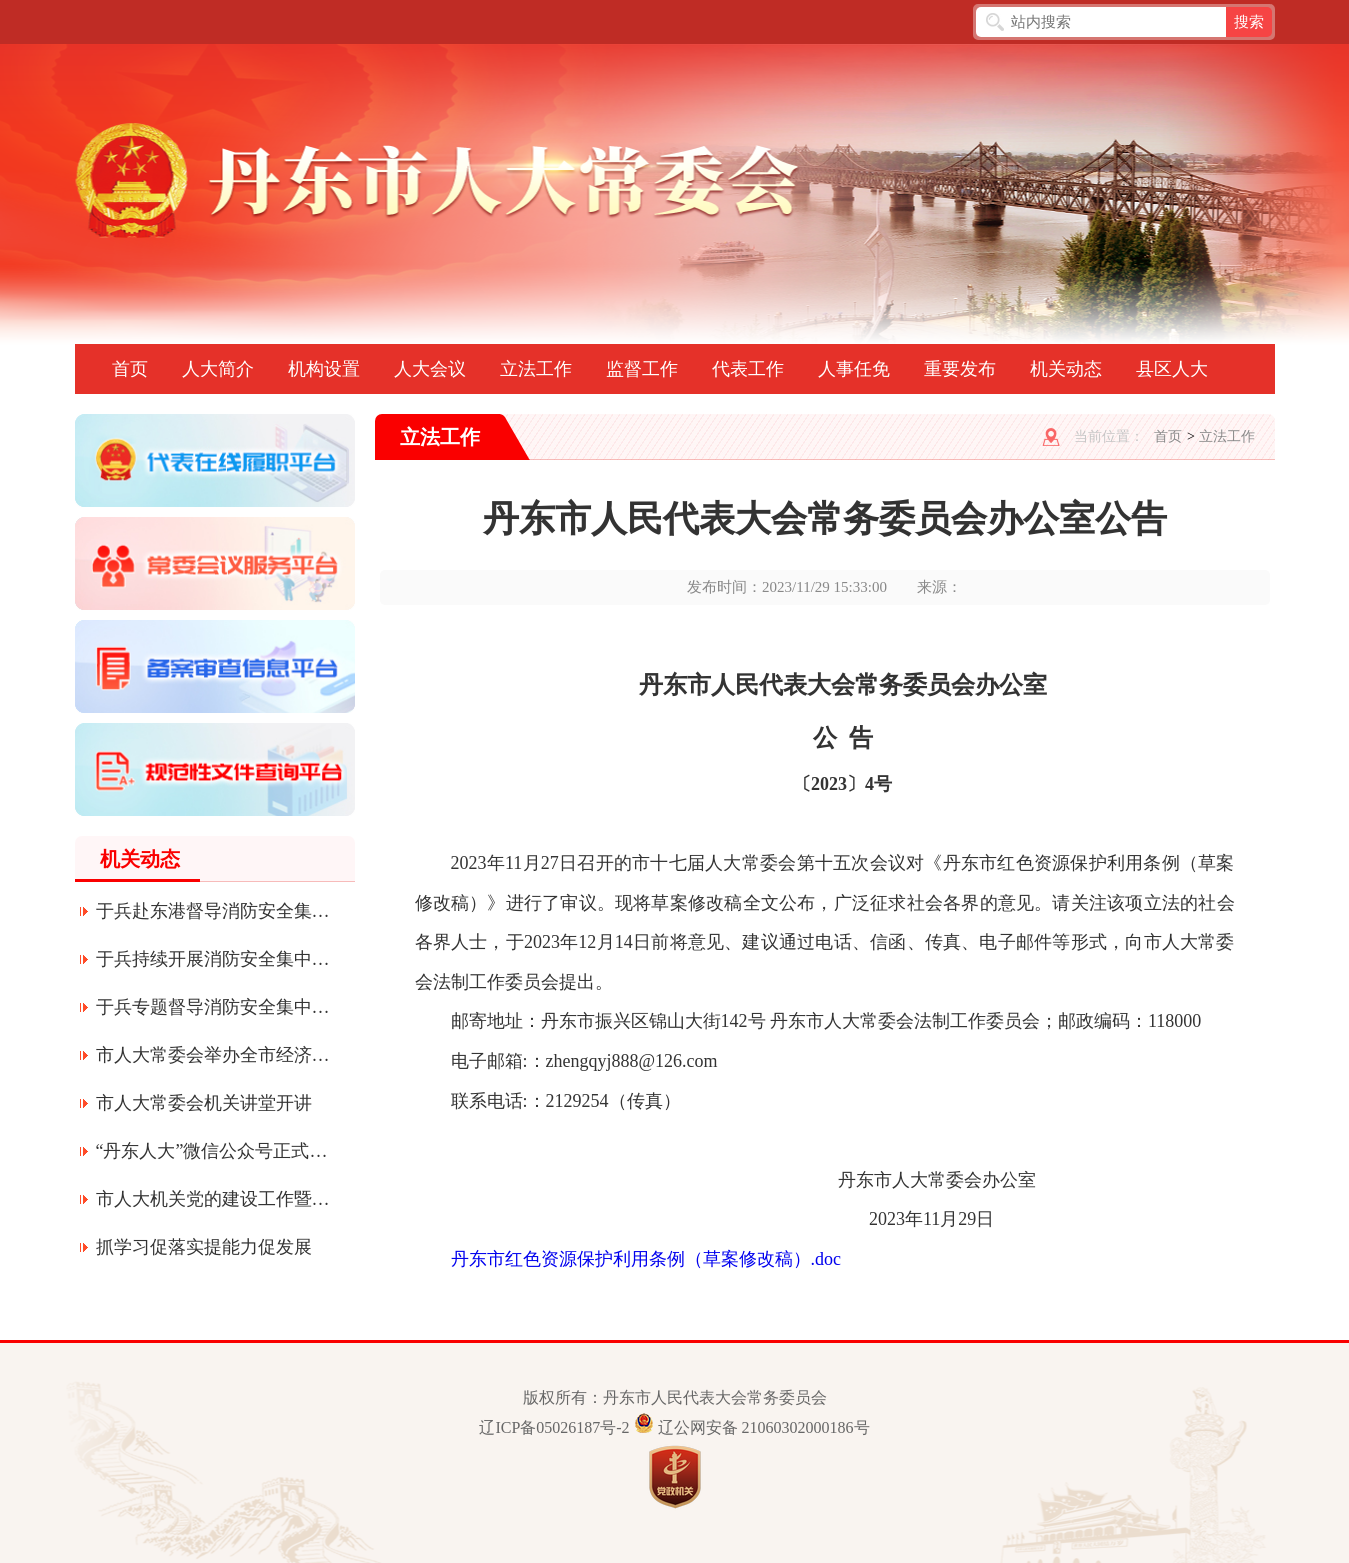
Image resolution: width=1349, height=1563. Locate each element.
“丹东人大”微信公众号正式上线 (214, 1151)
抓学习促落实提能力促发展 (204, 1247)
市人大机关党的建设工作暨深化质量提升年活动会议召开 (214, 1199)
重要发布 (960, 369)
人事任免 (854, 369)
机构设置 (324, 369)
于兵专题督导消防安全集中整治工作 (214, 1007)
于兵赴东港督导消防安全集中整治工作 (214, 911)
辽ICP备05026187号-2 (554, 1427)
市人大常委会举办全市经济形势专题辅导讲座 (214, 1055)
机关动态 (1066, 369)
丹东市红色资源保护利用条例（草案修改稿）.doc (646, 1259)
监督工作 (642, 369)
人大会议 (430, 369)
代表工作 (748, 369)
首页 (130, 369)
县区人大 (1172, 369)
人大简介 (218, 369)
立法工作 (536, 369)
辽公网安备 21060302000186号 (764, 1427)
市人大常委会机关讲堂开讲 (204, 1103)
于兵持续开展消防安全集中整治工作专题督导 (214, 959)
